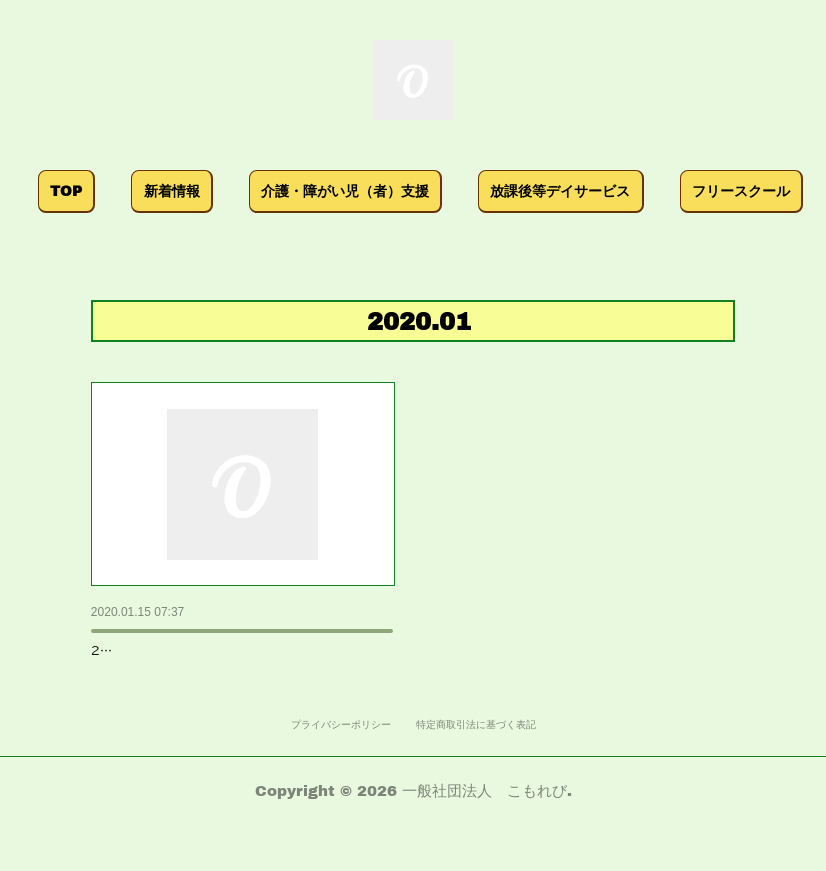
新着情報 (190, 190)
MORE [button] (733, 190)
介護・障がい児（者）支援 (364, 190)
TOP (85, 190)
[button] (85, 191)
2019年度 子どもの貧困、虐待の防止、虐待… (243, 643)
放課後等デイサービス (579, 190)
